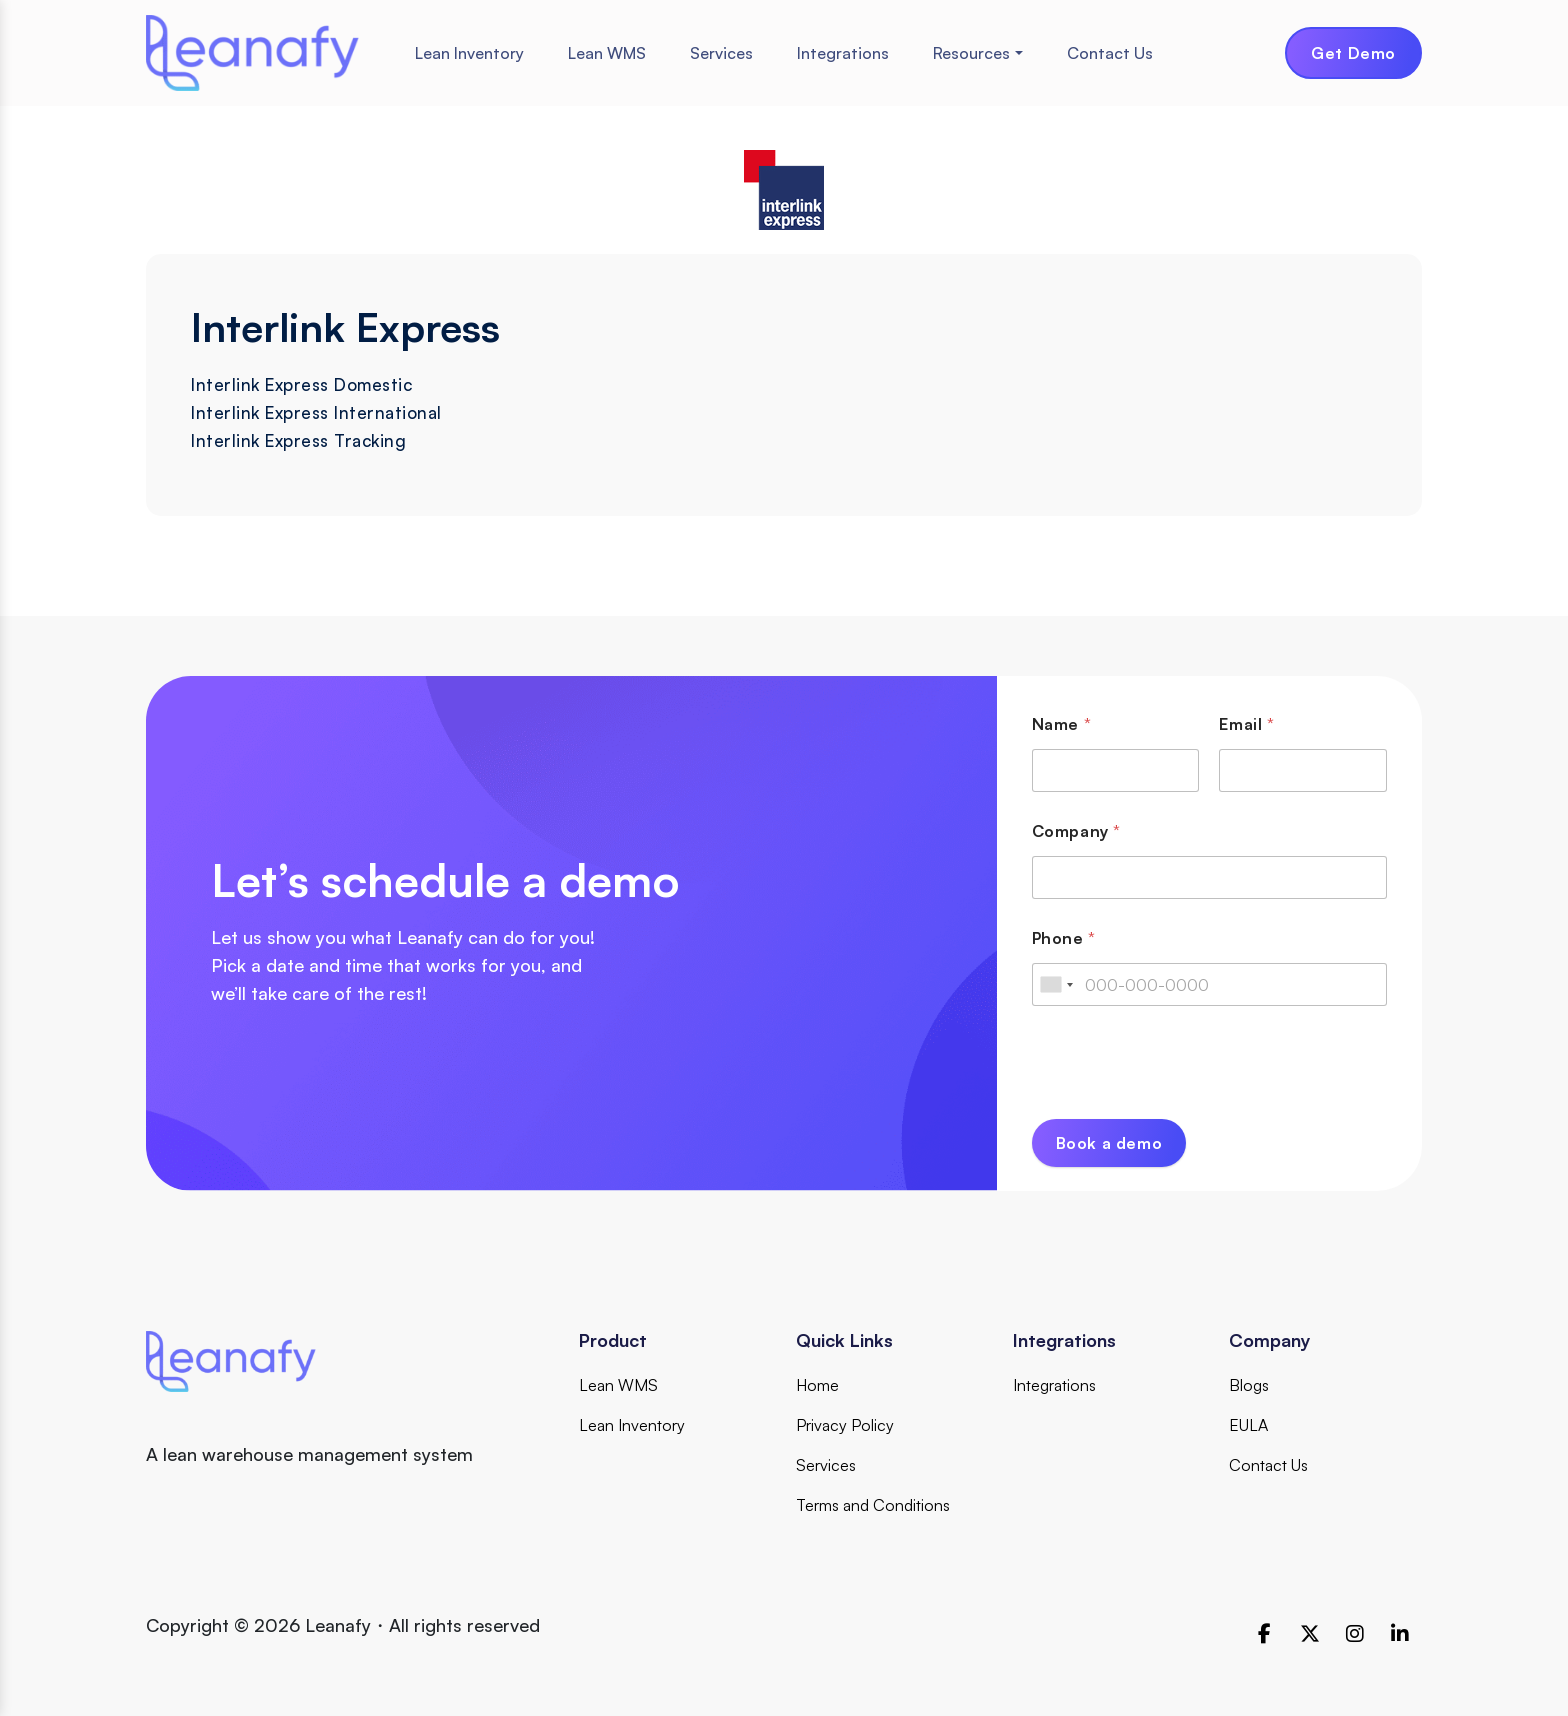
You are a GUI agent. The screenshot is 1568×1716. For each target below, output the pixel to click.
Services (721, 53)
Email (1246, 724)
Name (1061, 724)
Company (1076, 831)
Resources (971, 53)
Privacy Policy (845, 1425)
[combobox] (1056, 984)
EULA (1248, 1425)
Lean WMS (607, 53)
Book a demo (1109, 1143)
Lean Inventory (469, 53)
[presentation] (1184, 1106)
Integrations (843, 53)
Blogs (1249, 1385)
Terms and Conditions (873, 1505)
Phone (1064, 938)
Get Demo (1353, 53)
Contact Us (1110, 53)
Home (817, 1385)
